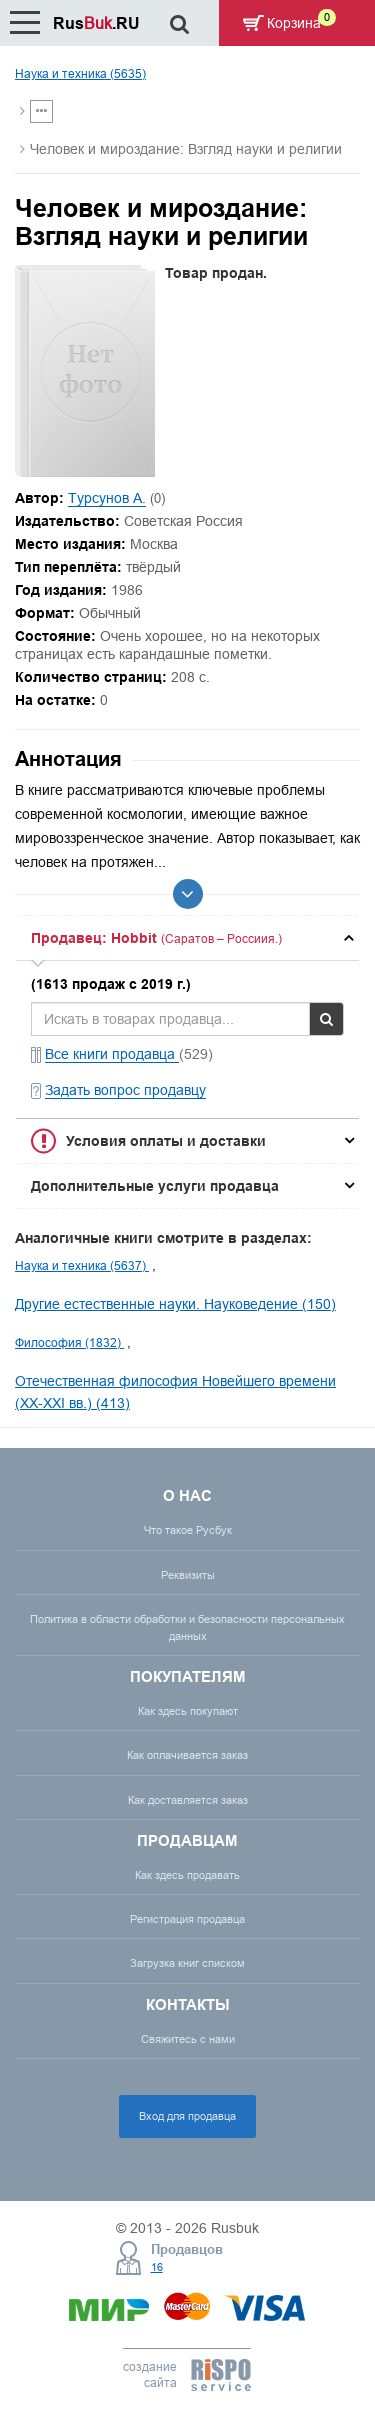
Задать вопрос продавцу (125, 1090)
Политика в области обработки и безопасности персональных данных (187, 1627)
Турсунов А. (107, 498)
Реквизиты (188, 1575)
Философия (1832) (69, 1342)
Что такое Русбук (188, 1530)
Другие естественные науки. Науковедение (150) (175, 1304)
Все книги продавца (112, 1054)
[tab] (187, 938)
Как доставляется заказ (188, 1800)
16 (157, 2267)
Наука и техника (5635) (80, 73)
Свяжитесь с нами (188, 2039)
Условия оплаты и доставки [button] (166, 1141)
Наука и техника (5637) (82, 1265)
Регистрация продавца (187, 1919)
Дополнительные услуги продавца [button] (155, 1186)
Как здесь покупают (188, 1711)
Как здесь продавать (187, 1875)
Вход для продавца (187, 2116)
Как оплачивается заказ (187, 1755)
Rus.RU (96, 23)
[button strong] (187, 938)
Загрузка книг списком (187, 1963)
